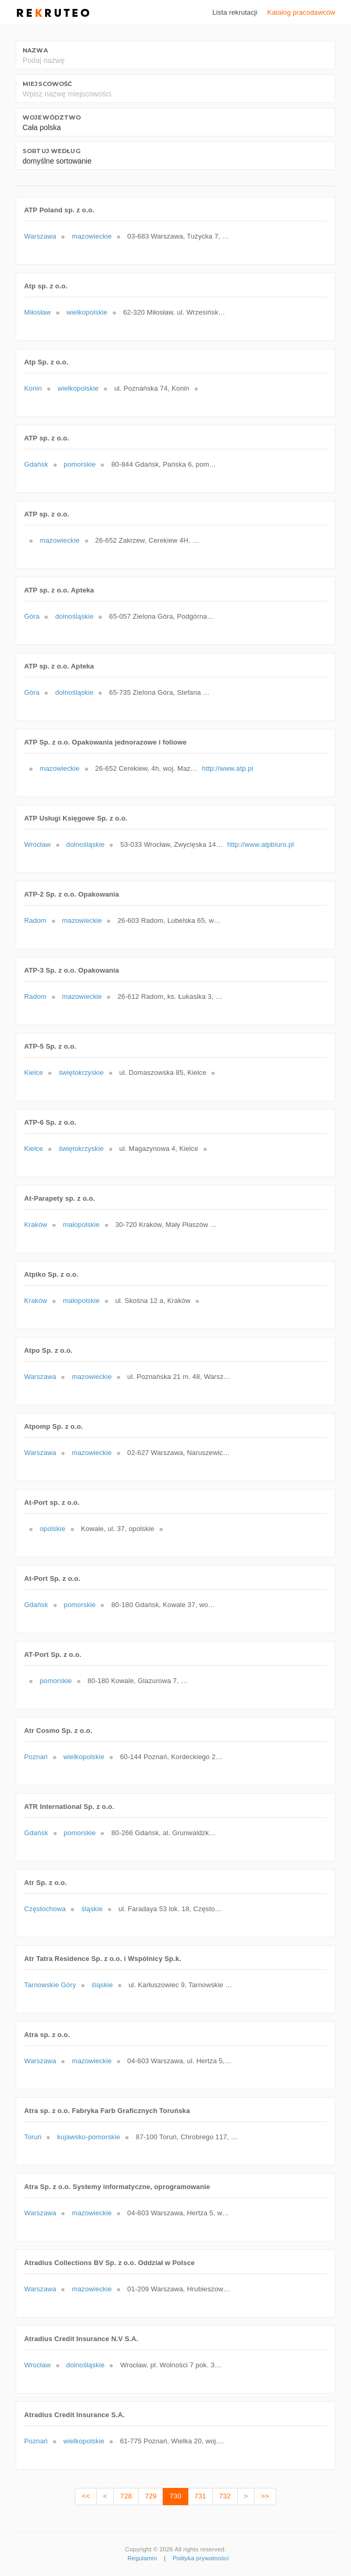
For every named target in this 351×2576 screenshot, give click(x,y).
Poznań (36, 1757)
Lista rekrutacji (235, 12)
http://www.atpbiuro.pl (260, 844)
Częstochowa (45, 1909)
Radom (35, 920)
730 (175, 2496)
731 (200, 2496)
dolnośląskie (74, 616)
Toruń (32, 2137)
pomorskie (79, 464)
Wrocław (37, 844)
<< (86, 2496)
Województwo (52, 117)
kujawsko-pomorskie (88, 2137)
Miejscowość (47, 84)
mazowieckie (92, 236)
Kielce (33, 1072)
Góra (31, 616)
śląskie (92, 1909)
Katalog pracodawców (301, 12)
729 (150, 2496)
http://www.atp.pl (227, 768)
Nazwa (35, 50)
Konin (33, 388)
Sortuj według (51, 151)
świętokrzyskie (81, 1072)
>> (265, 2496)
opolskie (53, 1529)
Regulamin (142, 2558)
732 (225, 2496)
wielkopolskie (87, 312)
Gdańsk (36, 464)
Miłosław (37, 312)
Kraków (35, 1224)
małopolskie (81, 1224)
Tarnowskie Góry (50, 1985)
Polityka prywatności (201, 2558)
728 (126, 2496)
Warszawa (40, 236)
